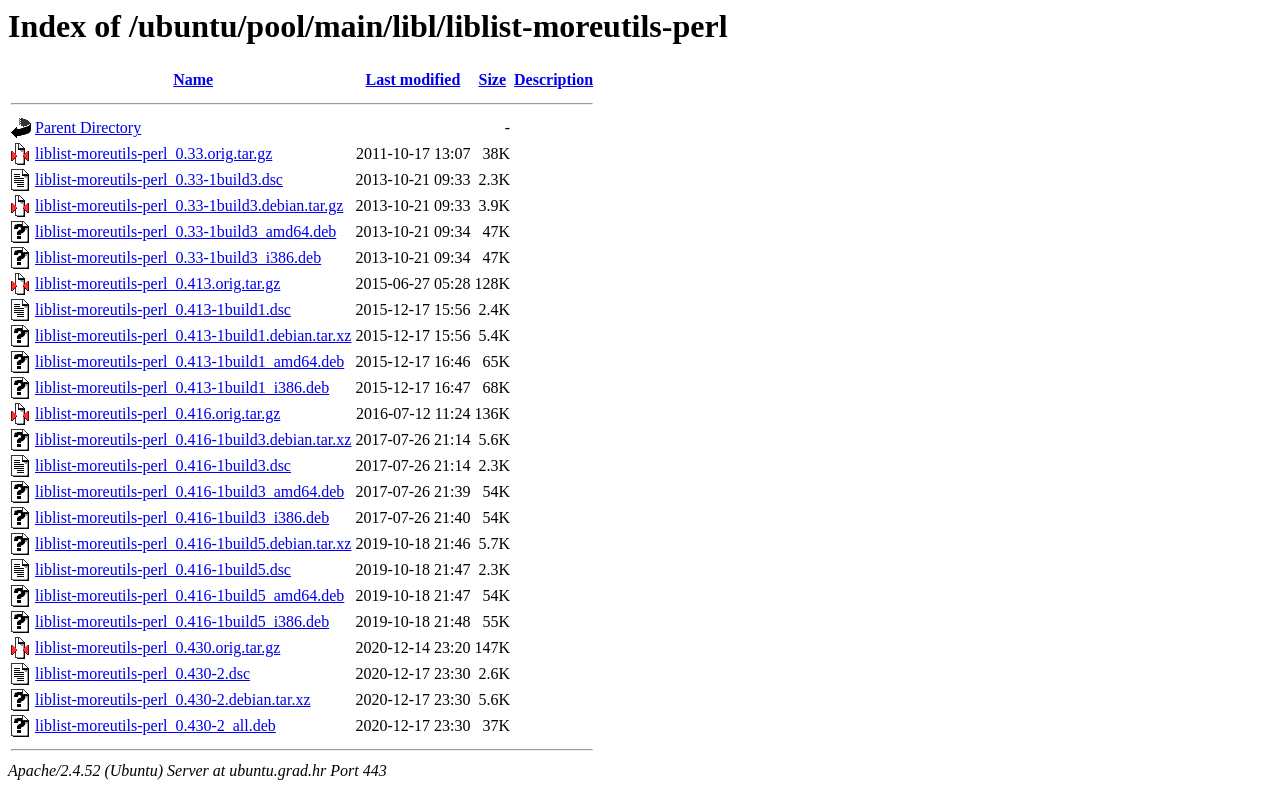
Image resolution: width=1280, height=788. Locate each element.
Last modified (413, 79)
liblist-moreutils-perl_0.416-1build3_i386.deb (182, 517)
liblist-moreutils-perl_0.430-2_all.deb (155, 725)
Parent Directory (88, 127)
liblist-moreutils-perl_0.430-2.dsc (142, 673)
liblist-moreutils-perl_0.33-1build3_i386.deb (178, 257)
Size (493, 79)
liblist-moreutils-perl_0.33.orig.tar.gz (153, 153)
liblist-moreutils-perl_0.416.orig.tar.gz (157, 413)
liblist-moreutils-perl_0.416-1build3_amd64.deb (189, 491)
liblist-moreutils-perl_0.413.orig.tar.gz (157, 283)
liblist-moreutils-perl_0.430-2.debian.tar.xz (173, 699)
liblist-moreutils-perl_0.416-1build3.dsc (163, 465)
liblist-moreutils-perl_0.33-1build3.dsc (159, 179)
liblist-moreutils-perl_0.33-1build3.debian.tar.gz (189, 205)
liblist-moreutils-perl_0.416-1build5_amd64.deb (189, 595)
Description (553, 79)
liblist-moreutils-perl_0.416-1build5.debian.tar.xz (193, 543)
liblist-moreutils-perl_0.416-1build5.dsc (163, 569)
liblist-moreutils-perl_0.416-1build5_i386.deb (182, 621)
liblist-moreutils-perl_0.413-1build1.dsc (163, 309)
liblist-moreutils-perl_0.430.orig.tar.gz (157, 647)
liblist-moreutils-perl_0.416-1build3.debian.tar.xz (193, 439)
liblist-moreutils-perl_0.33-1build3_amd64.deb (185, 231)
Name (193, 79)
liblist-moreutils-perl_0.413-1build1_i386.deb (182, 387)
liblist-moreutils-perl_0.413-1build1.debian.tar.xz (193, 335)
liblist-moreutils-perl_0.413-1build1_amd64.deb (189, 361)
